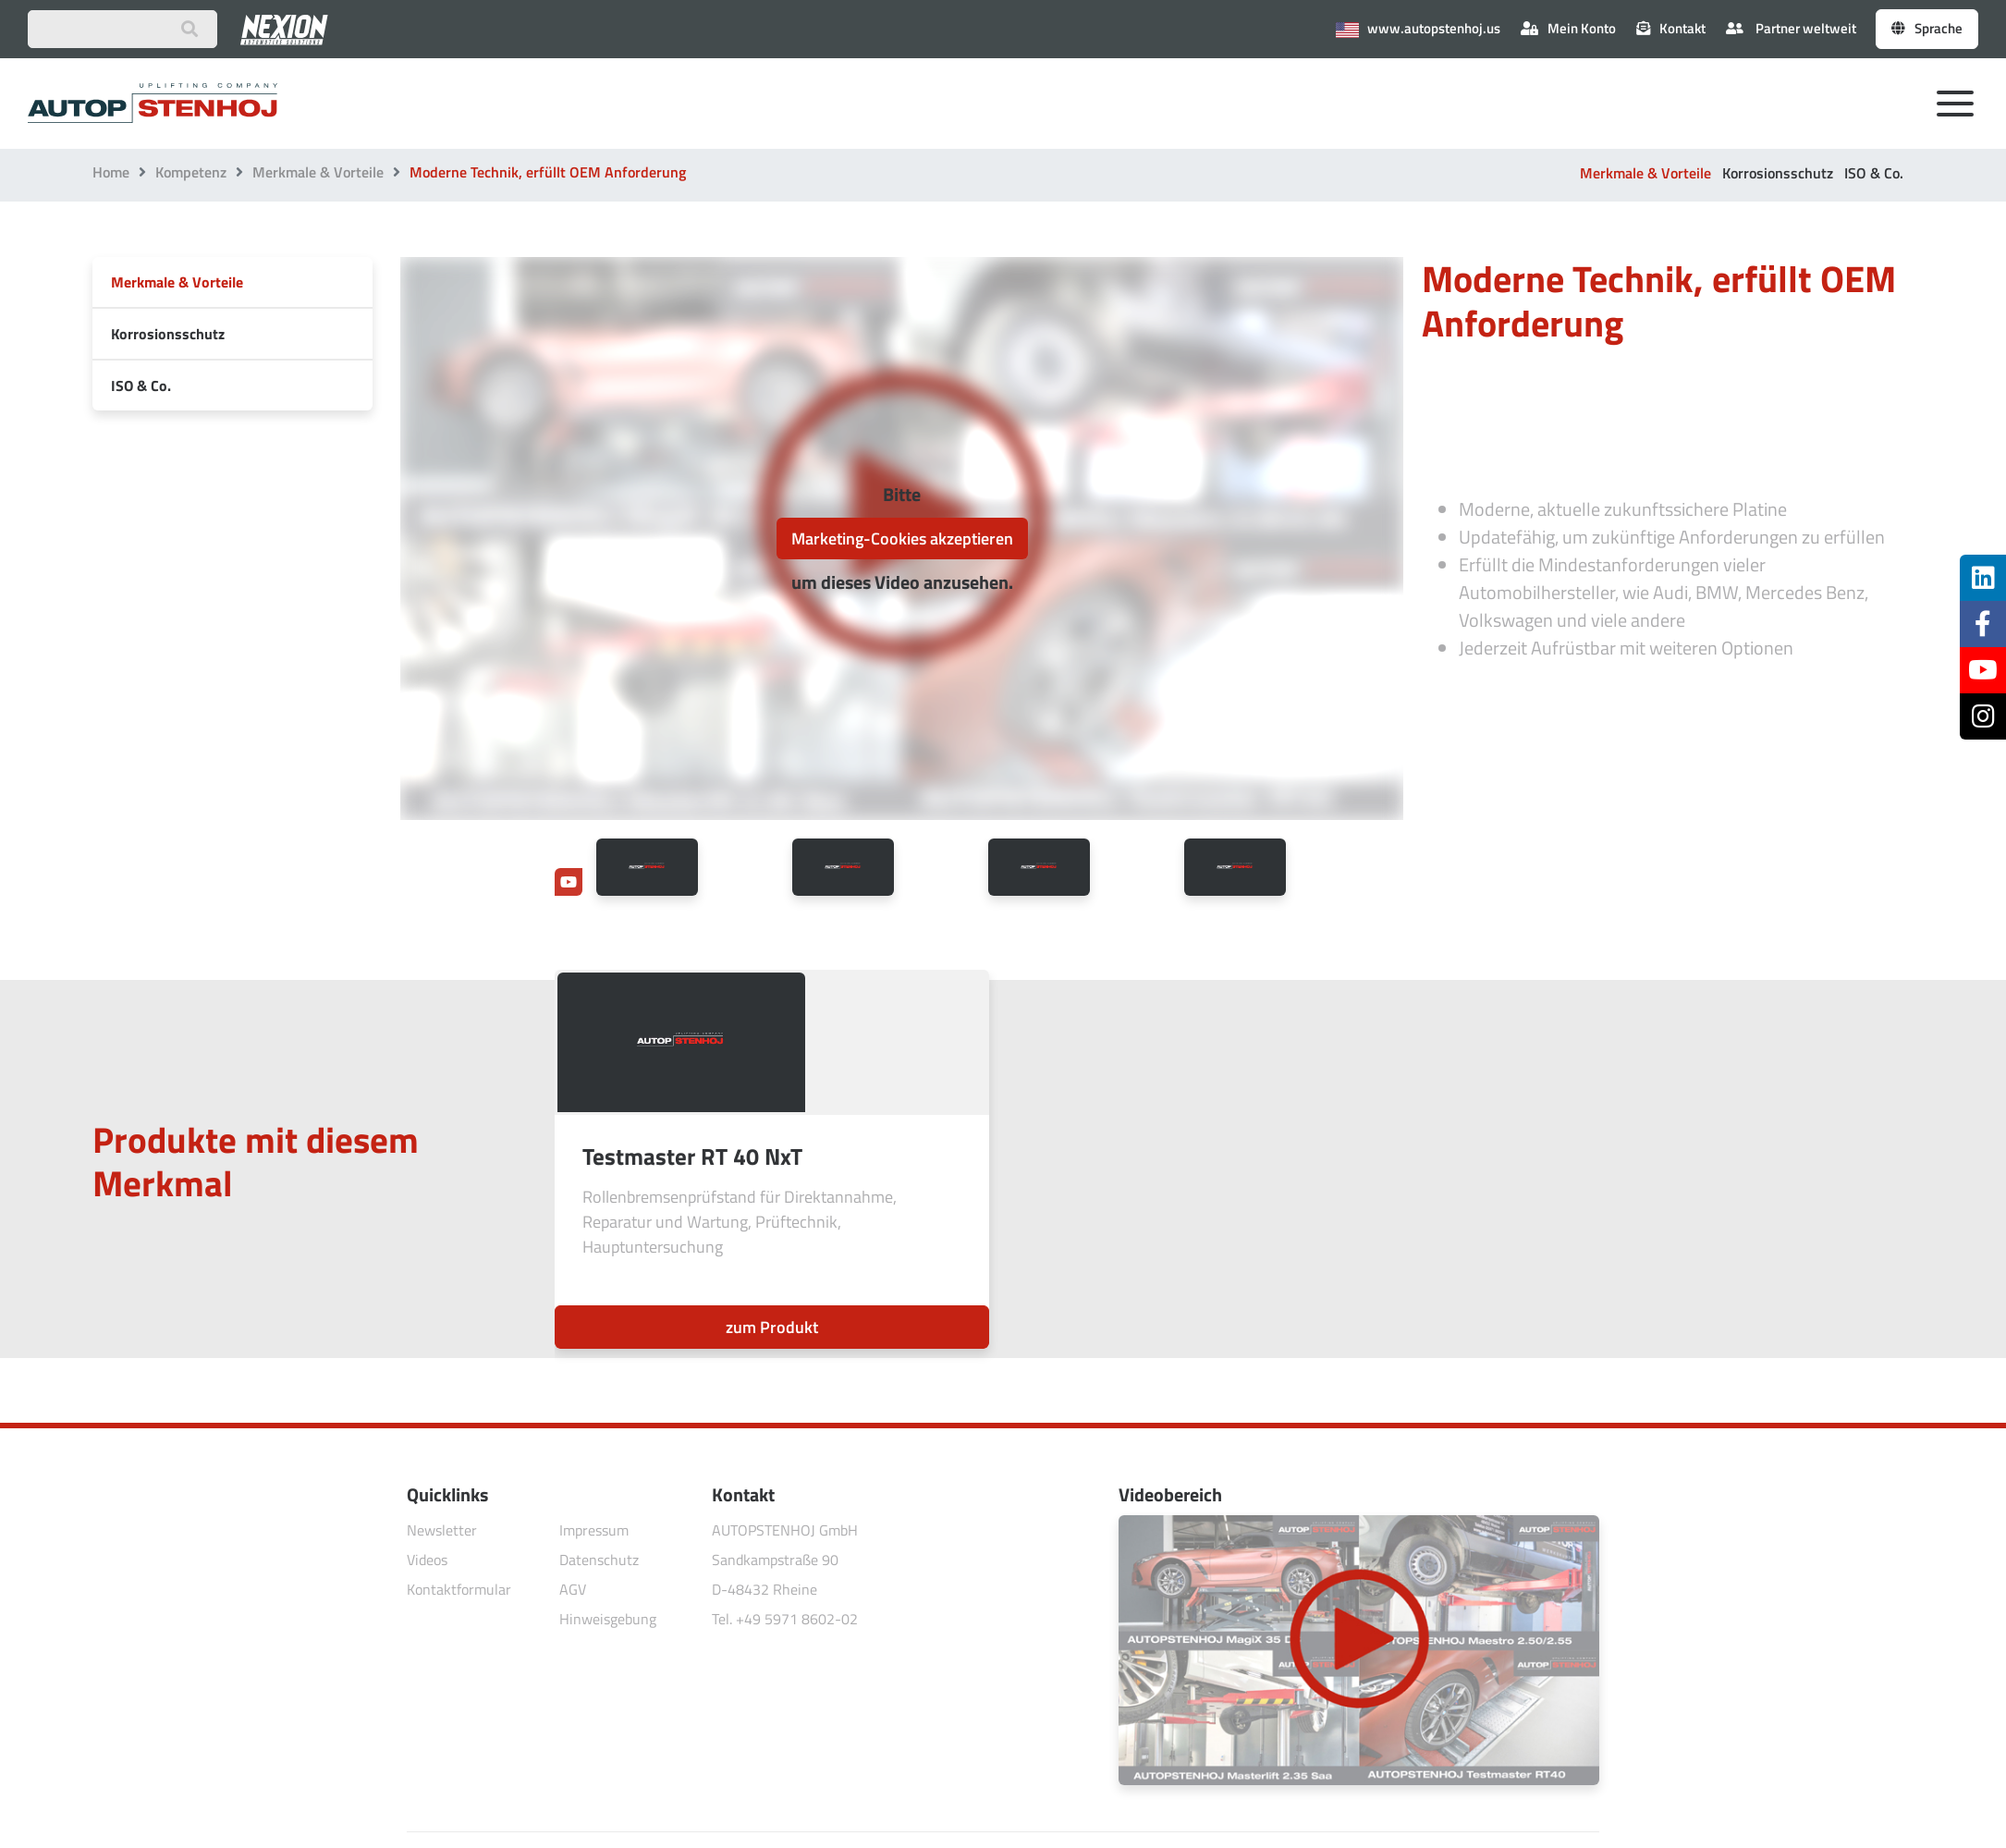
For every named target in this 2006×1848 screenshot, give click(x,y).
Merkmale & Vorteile (318, 172)
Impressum (594, 1530)
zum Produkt (772, 1327)
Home (110, 172)
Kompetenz (190, 172)
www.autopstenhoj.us (1418, 28)
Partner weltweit (1791, 28)
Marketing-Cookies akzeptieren (902, 538)
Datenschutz (599, 1559)
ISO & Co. (1873, 173)
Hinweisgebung (607, 1619)
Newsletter (442, 1530)
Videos (427, 1559)
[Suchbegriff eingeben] (122, 29)
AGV (572, 1589)
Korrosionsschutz (1777, 173)
